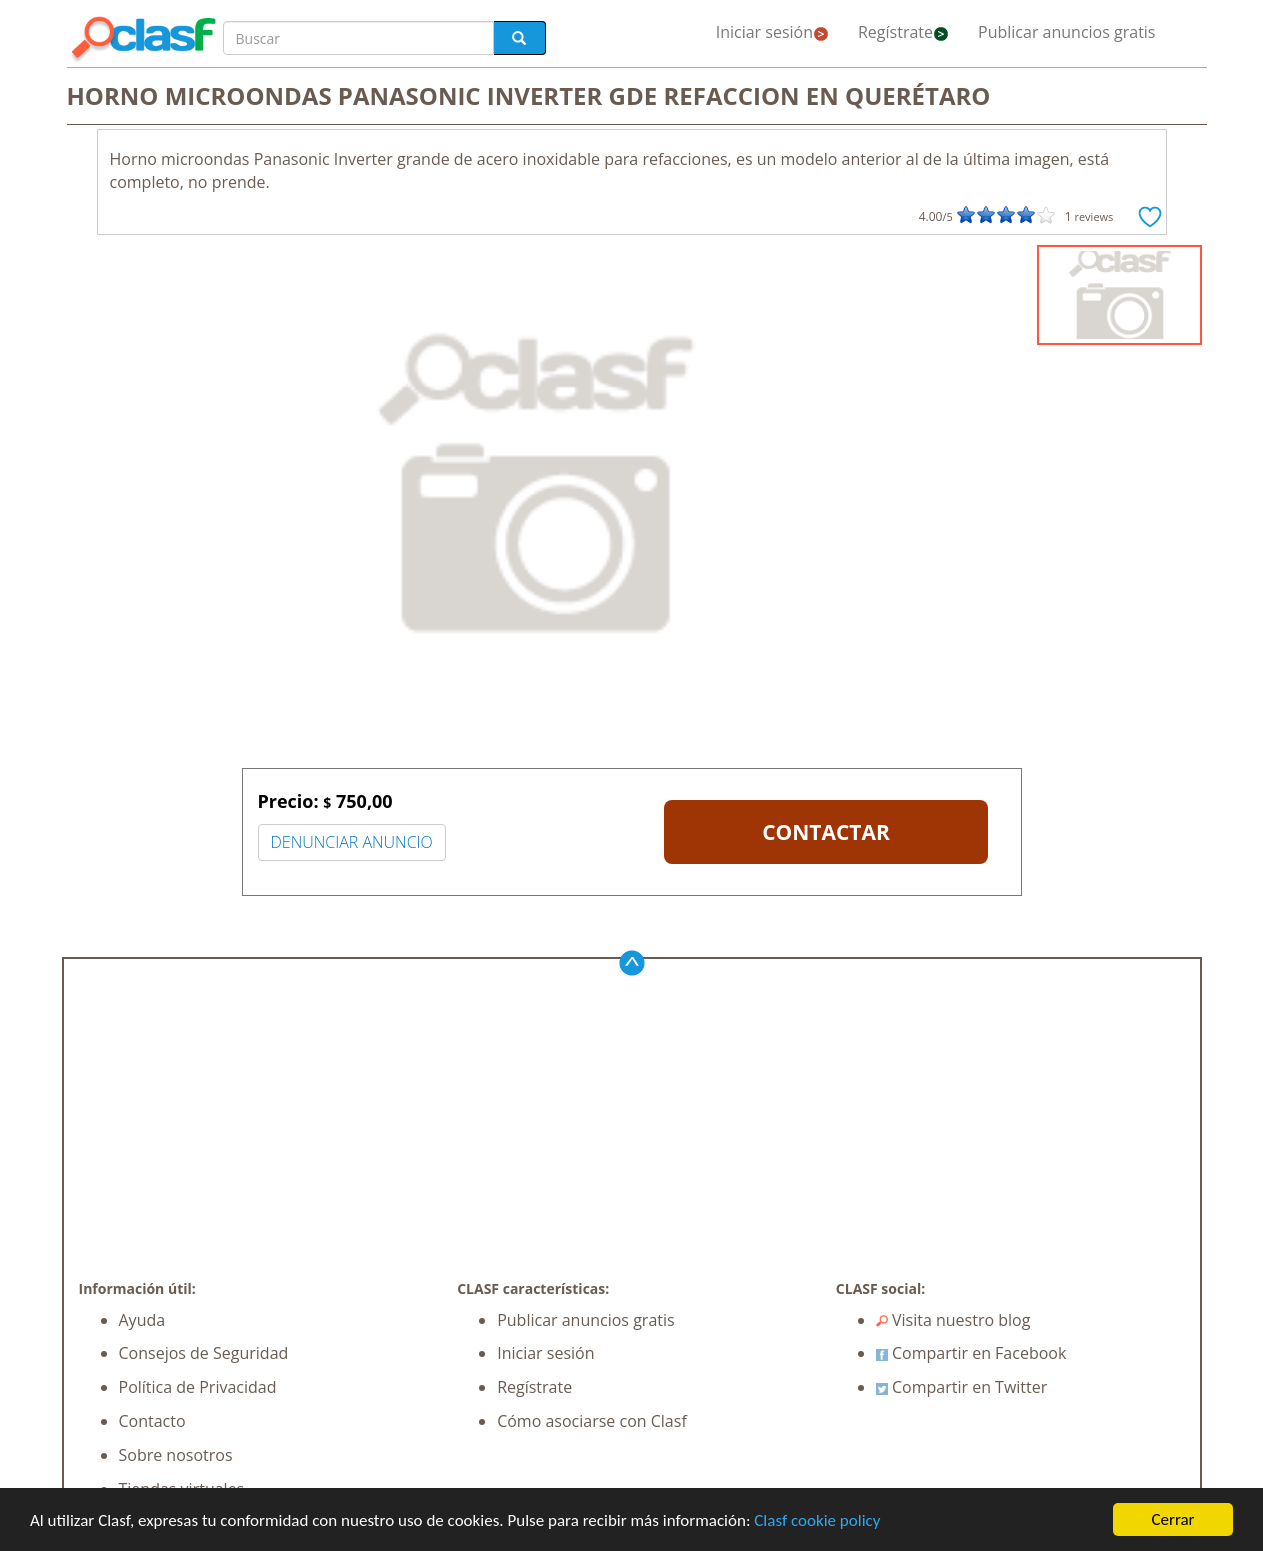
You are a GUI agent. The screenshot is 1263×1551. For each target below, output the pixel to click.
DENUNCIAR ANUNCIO (352, 842)
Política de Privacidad (198, 1387)
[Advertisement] (632, 1129)
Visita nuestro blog (953, 1320)
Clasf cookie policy (817, 1520)
